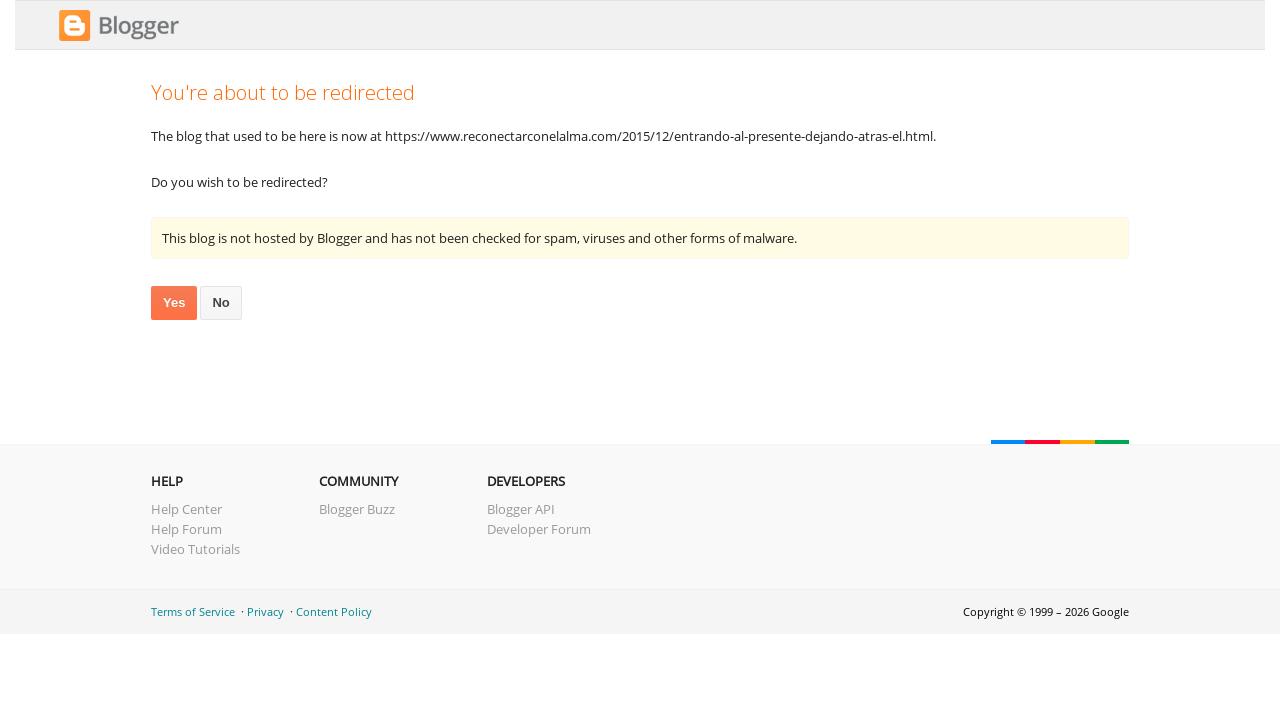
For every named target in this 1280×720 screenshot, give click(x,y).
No (220, 302)
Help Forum (186, 529)
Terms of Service (193, 611)
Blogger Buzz (357, 509)
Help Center (186, 509)
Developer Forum (539, 529)
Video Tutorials (195, 549)
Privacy (265, 611)
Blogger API (521, 509)
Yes (174, 302)
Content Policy (334, 611)
